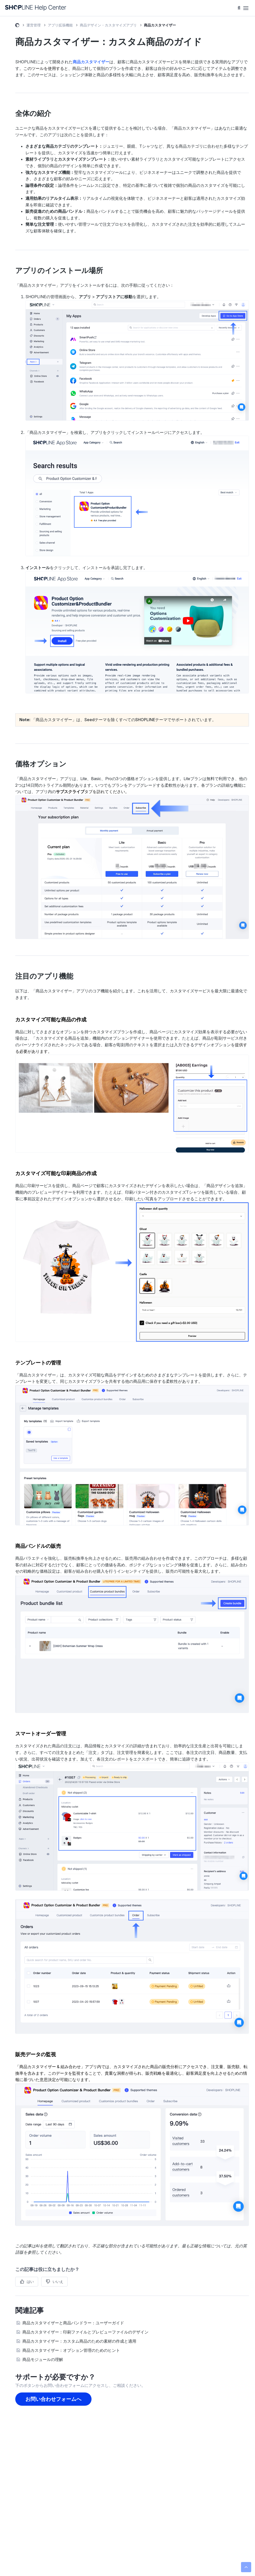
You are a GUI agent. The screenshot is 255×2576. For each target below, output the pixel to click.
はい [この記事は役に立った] (30, 2281)
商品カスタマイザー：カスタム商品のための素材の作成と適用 (79, 2341)
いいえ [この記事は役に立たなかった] (58, 2281)
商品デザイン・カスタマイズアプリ (108, 25)
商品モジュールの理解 (42, 2359)
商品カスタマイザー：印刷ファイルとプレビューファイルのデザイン (85, 2332)
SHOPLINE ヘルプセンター (17, 26)
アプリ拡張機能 (60, 25)
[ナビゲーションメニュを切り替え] (246, 8)
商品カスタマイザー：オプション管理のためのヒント (71, 2350)
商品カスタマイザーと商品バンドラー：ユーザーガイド (73, 2322)
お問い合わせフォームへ (53, 2399)
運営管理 (33, 25)
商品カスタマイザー (160, 25)
